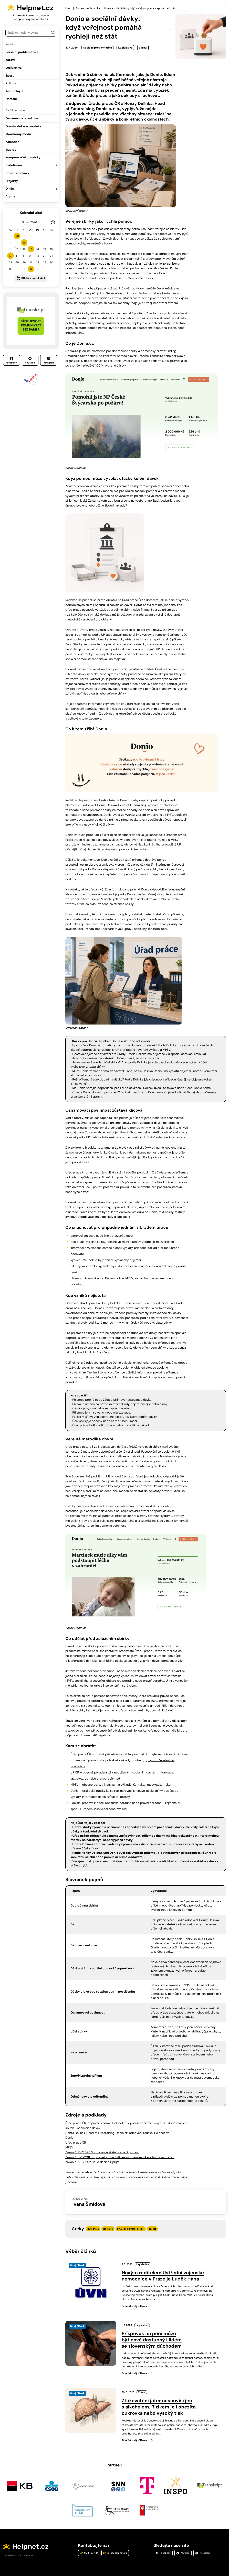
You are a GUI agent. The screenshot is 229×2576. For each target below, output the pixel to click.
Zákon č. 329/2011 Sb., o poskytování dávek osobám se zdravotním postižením (119, 2157)
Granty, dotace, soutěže (23, 126)
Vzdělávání (13, 165)
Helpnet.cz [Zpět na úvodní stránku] (35, 7)
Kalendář (12, 142)
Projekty (11, 181)
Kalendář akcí (31, 212)
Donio (69, 2138)
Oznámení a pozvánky (21, 118)
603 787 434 (89, 2552)
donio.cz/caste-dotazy (114, 1797)
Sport (9, 76)
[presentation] (90, 2282)
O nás (9, 189)
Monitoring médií (18, 134)
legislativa (93, 2228)
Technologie (14, 91)
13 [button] (31, 249)
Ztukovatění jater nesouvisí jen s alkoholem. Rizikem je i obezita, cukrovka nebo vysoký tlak (159, 2406)
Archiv (10, 196)
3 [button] (31, 269)
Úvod (68, 8)
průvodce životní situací (130, 2228)
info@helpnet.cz (115, 2552)
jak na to (108, 2228)
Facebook (11, 360)
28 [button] (17, 236)
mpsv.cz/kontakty (159, 1785)
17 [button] (10, 256)
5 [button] (24, 242)
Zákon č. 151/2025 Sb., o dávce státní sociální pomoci (102, 2152)
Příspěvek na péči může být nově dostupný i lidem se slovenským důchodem (152, 2339)
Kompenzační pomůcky (22, 157)
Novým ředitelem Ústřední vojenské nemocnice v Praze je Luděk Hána (163, 2275)
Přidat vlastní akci (33, 278)
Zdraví (10, 60)
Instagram (49, 360)
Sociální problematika (21, 52)
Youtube (30, 360)
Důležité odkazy (17, 173)
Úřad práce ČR (75, 2142)
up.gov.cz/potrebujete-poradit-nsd (95, 1779)
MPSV (69, 2147)
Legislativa (13, 68)
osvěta (152, 2228)
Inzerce (10, 150)
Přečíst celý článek (134, 2306)
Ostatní (11, 99)
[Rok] (35, 222)
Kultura (10, 83)
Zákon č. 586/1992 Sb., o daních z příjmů (93, 2162)
